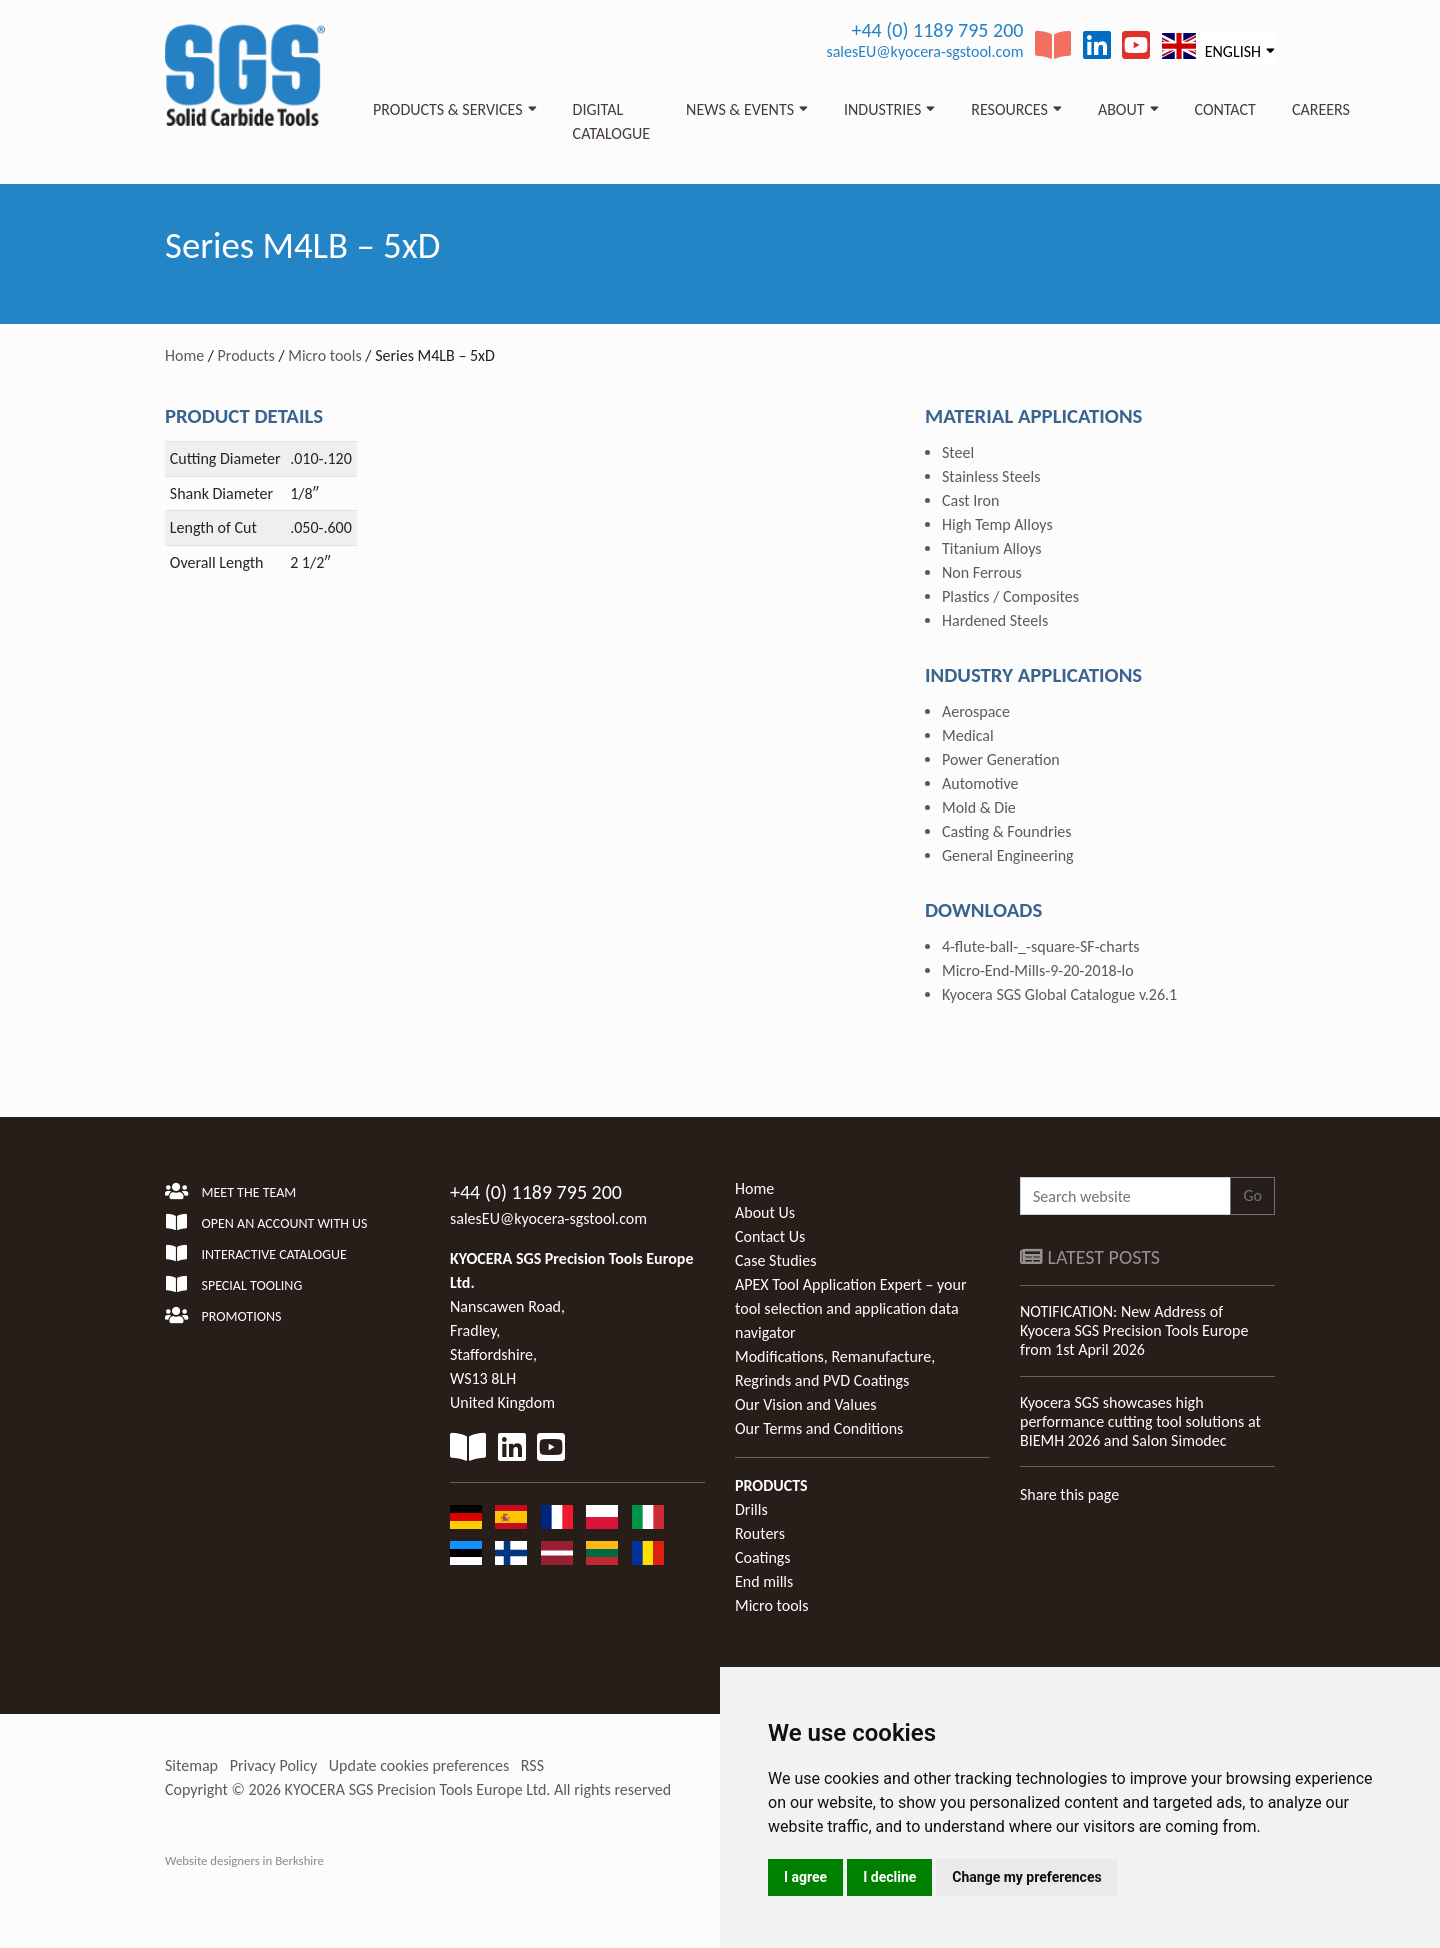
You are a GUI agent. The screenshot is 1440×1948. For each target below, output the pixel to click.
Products (246, 355)
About (1121, 109)
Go (1252, 1195)
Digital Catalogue (611, 121)
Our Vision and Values (806, 1404)
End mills (764, 1581)
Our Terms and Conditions (819, 1428)
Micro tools (325, 355)
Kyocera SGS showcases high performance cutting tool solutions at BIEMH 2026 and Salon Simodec (1140, 1421)
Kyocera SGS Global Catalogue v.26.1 (1059, 994)
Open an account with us (266, 1223)
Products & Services (448, 109)
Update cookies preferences (419, 1765)
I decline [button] (889, 1877)
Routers (760, 1533)
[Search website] (1125, 1196)
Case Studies (775, 1260)
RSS (532, 1765)
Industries (882, 109)
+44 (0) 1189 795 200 (937, 30)
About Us (765, 1212)
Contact (1225, 109)
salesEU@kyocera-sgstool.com (924, 51)
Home (184, 355)
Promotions (223, 1316)
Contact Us (770, 1236)
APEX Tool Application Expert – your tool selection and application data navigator (850, 1308)
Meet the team (230, 1192)
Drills (751, 1509)
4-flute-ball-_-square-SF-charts (1041, 946)
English (1211, 46)
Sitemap (191, 1765)
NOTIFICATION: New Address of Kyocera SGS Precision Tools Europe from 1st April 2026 (1134, 1330)
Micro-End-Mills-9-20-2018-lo (1038, 970)
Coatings (763, 1557)
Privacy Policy (274, 1765)
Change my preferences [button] (1026, 1877)
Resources (1009, 109)
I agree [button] (805, 1877)
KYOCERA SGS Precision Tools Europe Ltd (416, 1789)
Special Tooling (233, 1285)
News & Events (740, 109)
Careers (1321, 109)
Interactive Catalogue (256, 1254)
